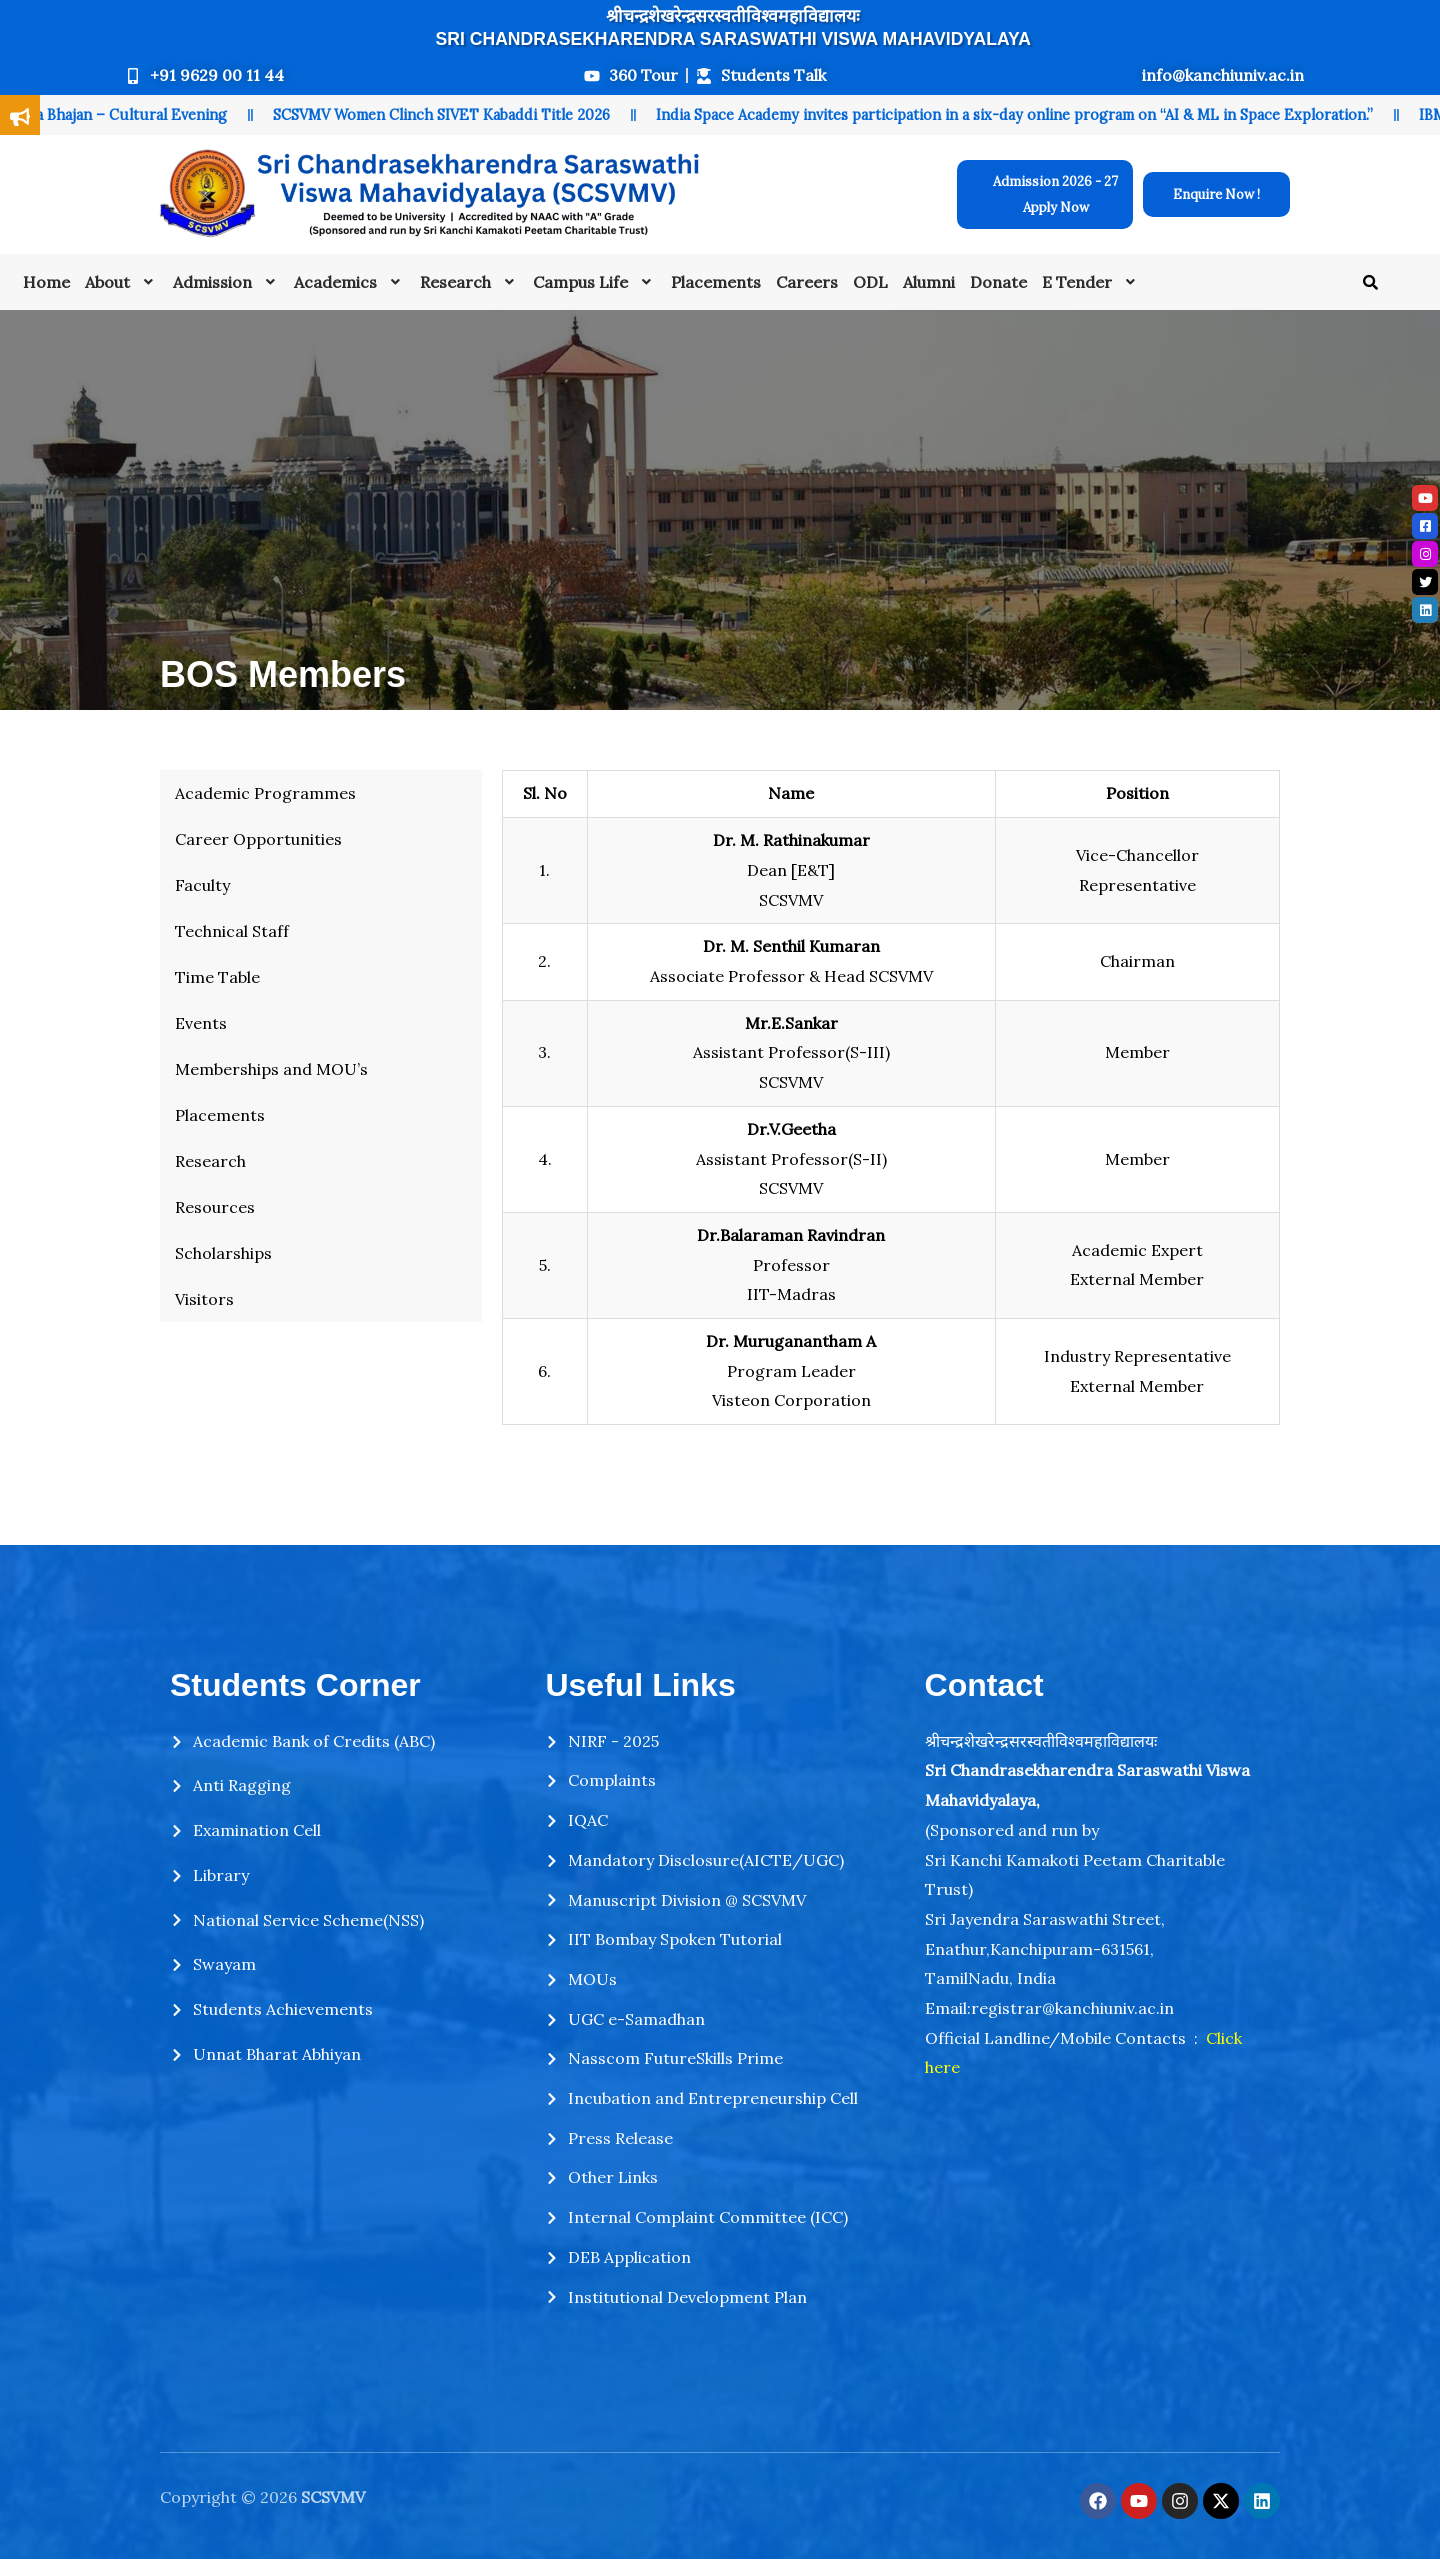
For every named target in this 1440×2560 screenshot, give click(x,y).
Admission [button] (226, 282)
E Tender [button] (1091, 282)
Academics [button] (349, 282)
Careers (807, 282)
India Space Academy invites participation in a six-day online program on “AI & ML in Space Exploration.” (1027, 115)
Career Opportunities (258, 839)
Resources (215, 1207)
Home (46, 282)
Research (210, 1161)
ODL (870, 282)
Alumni (929, 282)
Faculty (202, 885)
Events (201, 1023)
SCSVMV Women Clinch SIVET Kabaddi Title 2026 (454, 115)
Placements (716, 282)
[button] (121, 282)
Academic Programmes (265, 793)
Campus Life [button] (594, 282)
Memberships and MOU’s (271, 1069)
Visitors (204, 1299)
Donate (998, 282)
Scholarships (223, 1253)
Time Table (217, 977)
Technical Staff (232, 931)
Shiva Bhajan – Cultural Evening (130, 115)
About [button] (121, 282)
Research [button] (469, 282)
